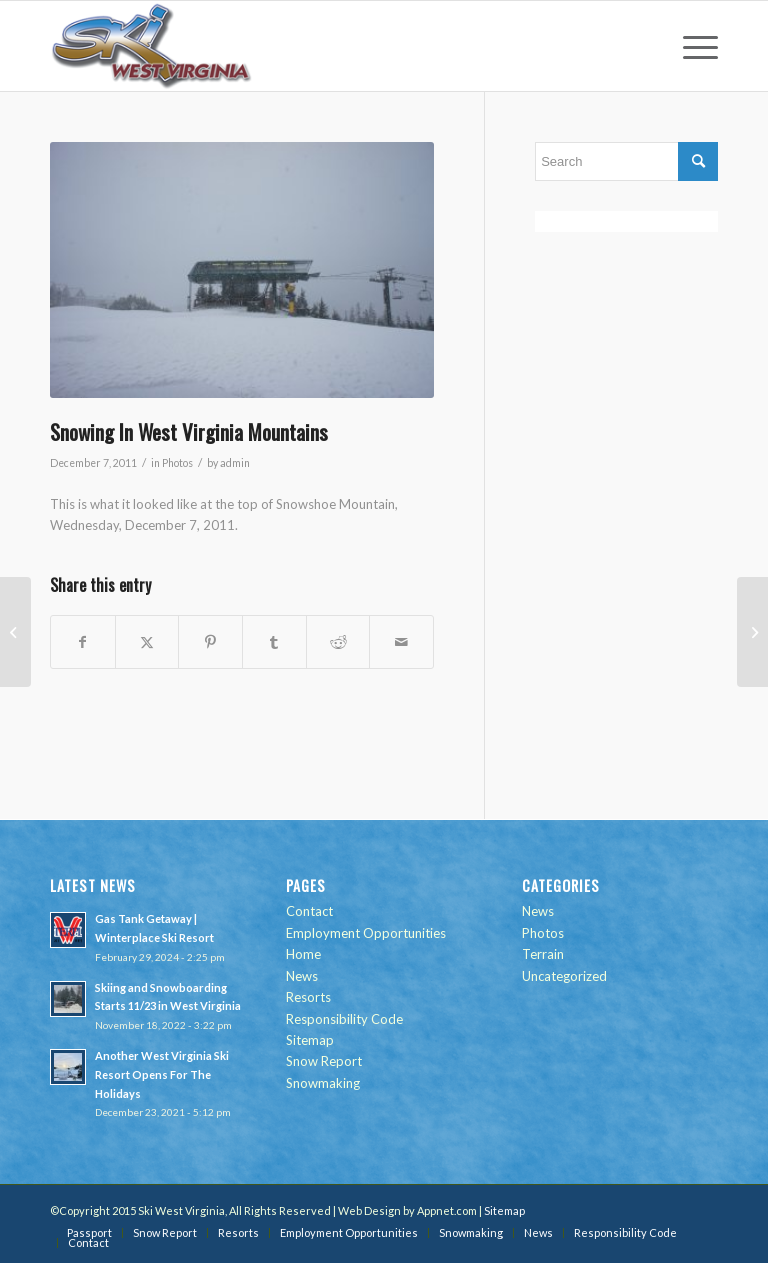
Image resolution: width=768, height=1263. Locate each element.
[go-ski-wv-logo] (152, 46)
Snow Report (324, 1061)
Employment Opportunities (366, 933)
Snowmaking (323, 1083)
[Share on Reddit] (338, 642)
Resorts (308, 997)
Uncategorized (564, 976)
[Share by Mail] (401, 642)
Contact (309, 911)
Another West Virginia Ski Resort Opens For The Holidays (162, 1074)
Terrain (543, 954)
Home (303, 954)
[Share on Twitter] (147, 642)
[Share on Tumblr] (274, 642)
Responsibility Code (344, 1019)
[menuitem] (690, 46)
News (302, 976)
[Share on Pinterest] (210, 642)
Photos (177, 463)
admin (235, 463)
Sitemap (310, 1040)
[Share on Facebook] (83, 642)
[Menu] (690, 46)
